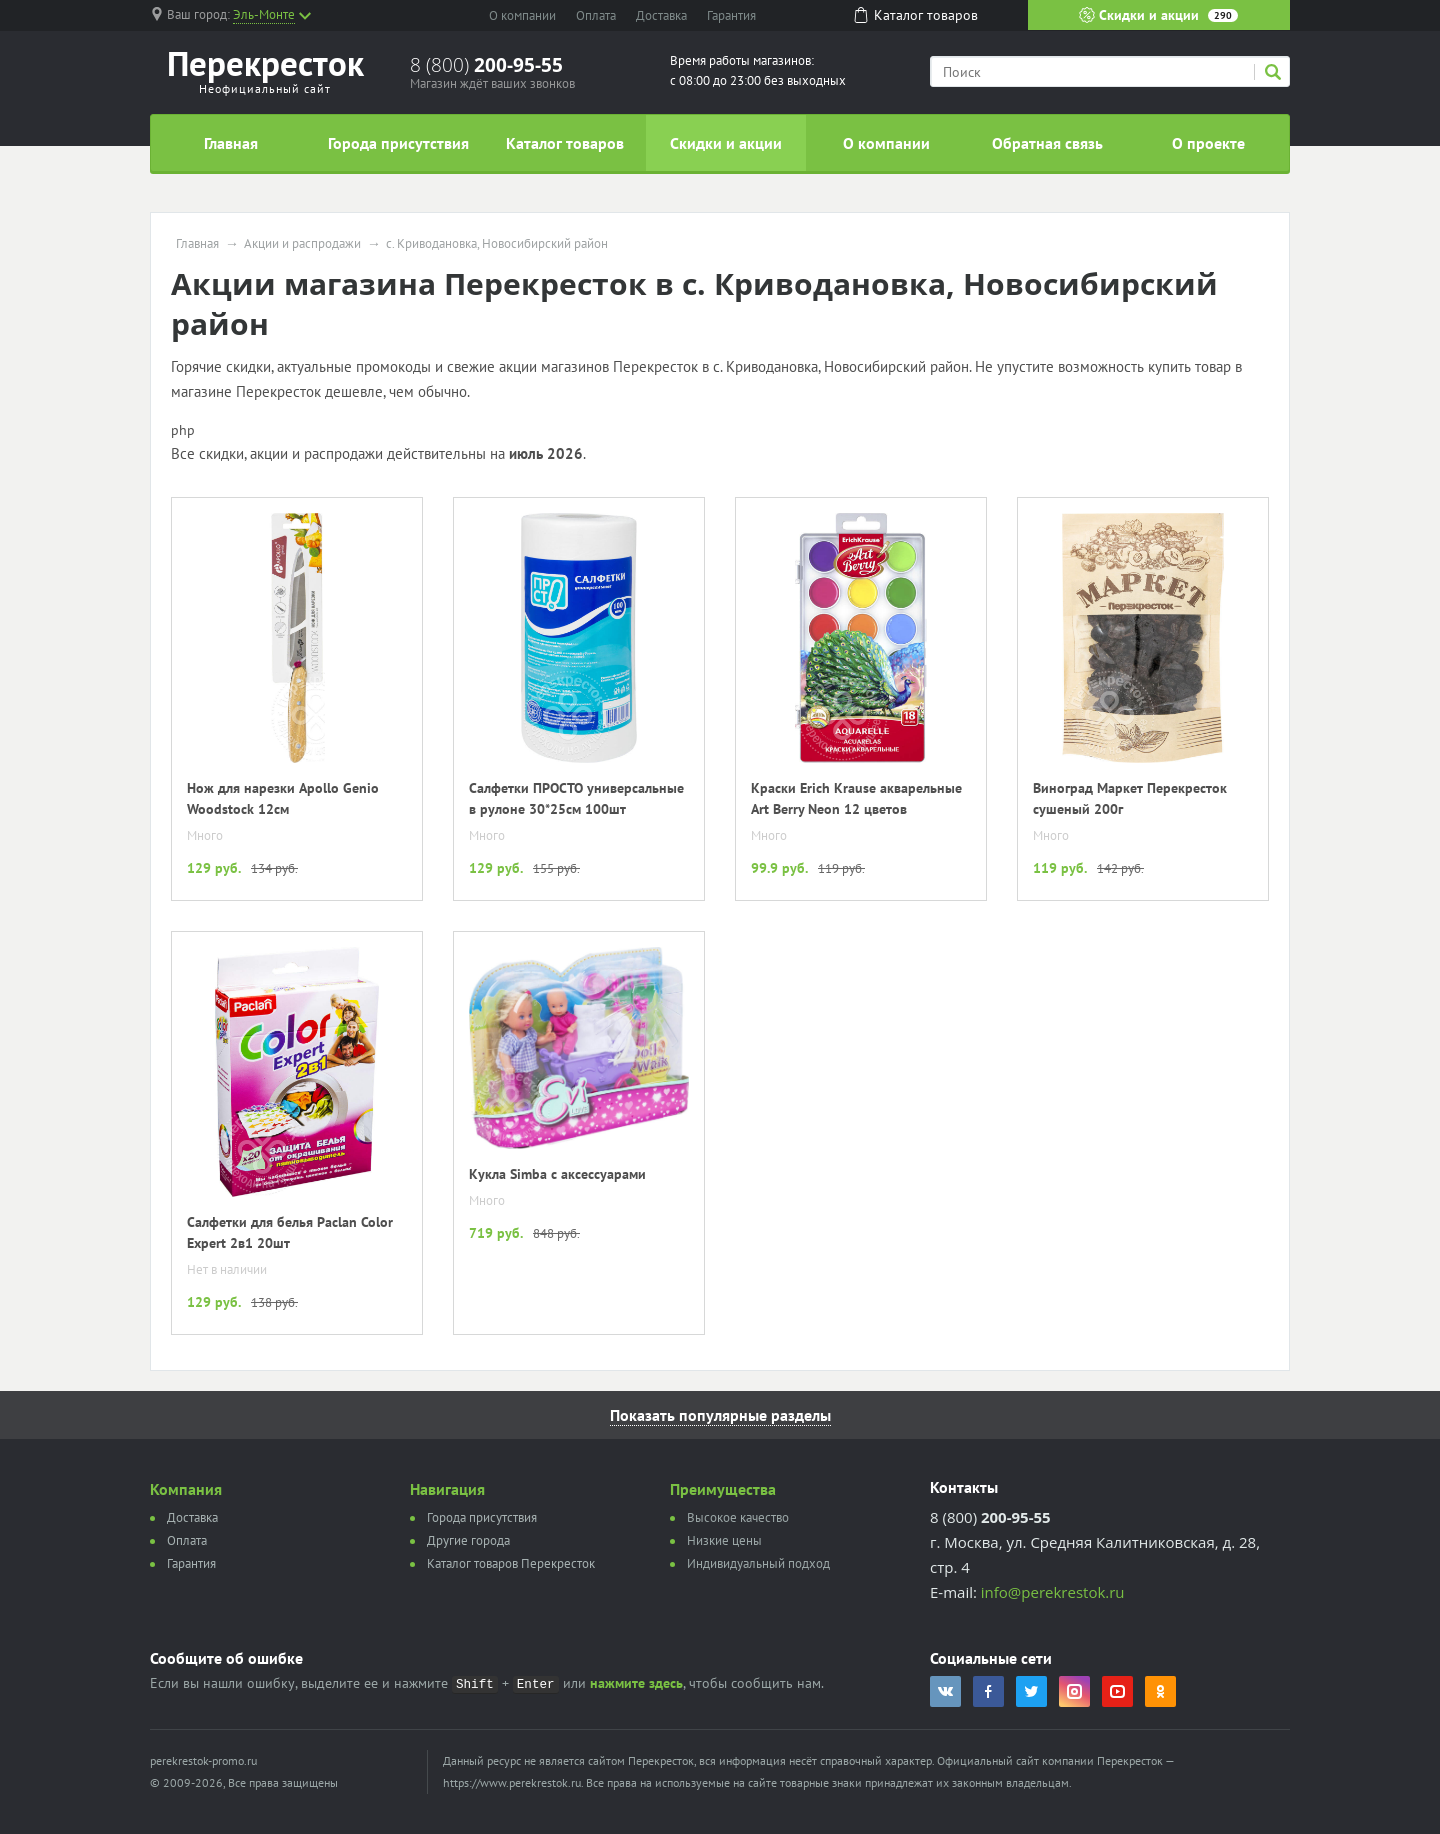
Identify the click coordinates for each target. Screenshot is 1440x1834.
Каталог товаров (565, 143)
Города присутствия (398, 143)
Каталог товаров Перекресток (511, 1563)
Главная (231, 143)
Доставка (661, 15)
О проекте (1208, 143)
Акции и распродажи (302, 244)
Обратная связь (1047, 143)
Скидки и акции (1158, 15)
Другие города (468, 1540)
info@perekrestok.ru (1053, 1592)
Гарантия (731, 15)
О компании (522, 15)
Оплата (596, 15)
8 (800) (486, 65)
